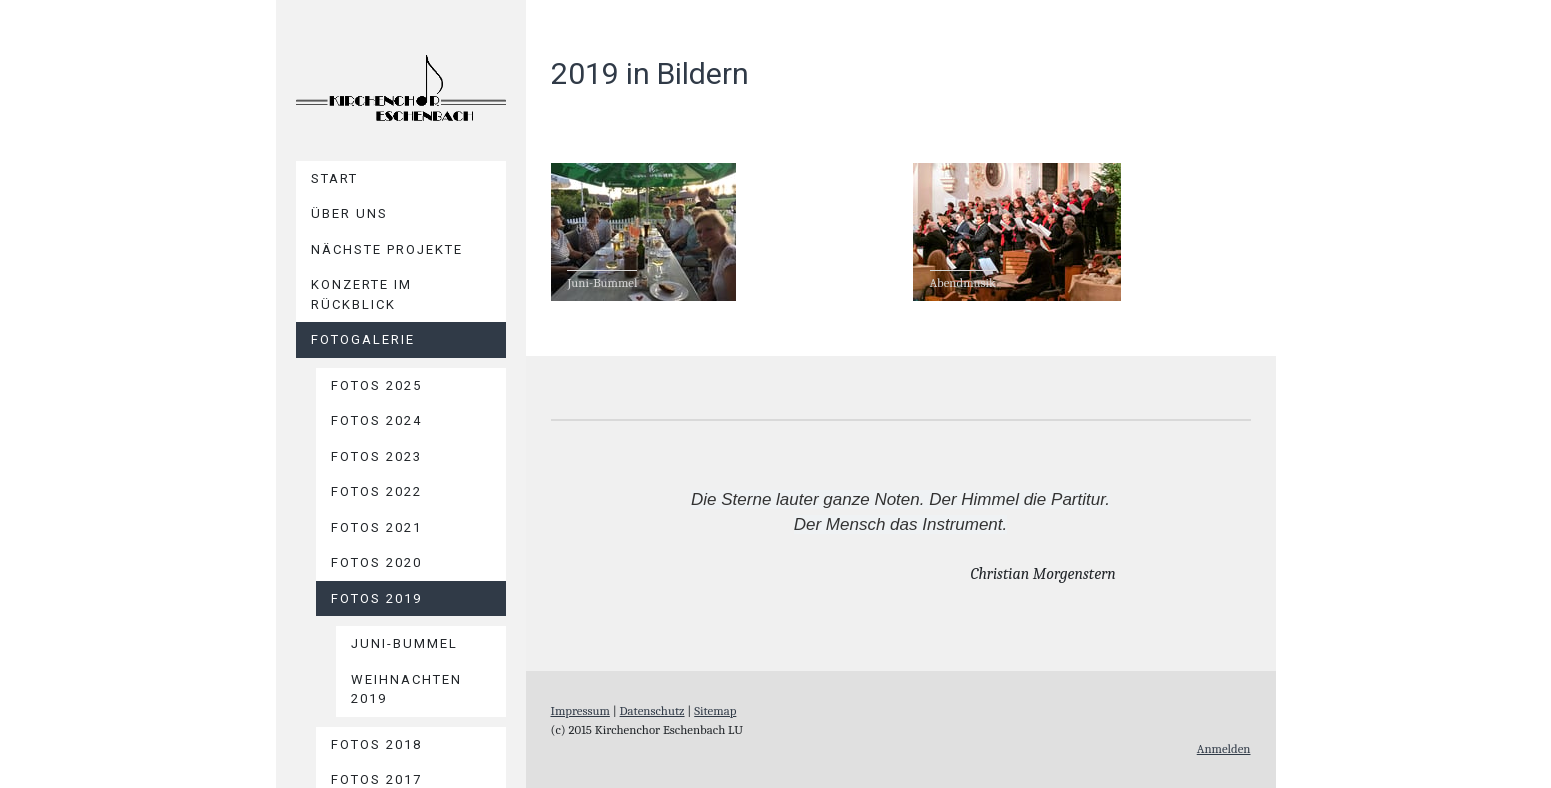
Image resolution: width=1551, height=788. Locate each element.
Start (334, 178)
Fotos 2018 (376, 744)
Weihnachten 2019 (406, 689)
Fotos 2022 (376, 491)
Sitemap (715, 710)
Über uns (349, 213)
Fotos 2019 (376, 598)
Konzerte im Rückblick (361, 294)
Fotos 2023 (376, 456)
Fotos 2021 (376, 527)
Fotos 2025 (376, 385)
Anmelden (1224, 748)
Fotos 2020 (376, 562)
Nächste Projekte (387, 249)
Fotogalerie (363, 339)
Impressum (580, 710)
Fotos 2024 (376, 420)
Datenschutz (652, 710)
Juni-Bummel (404, 643)
